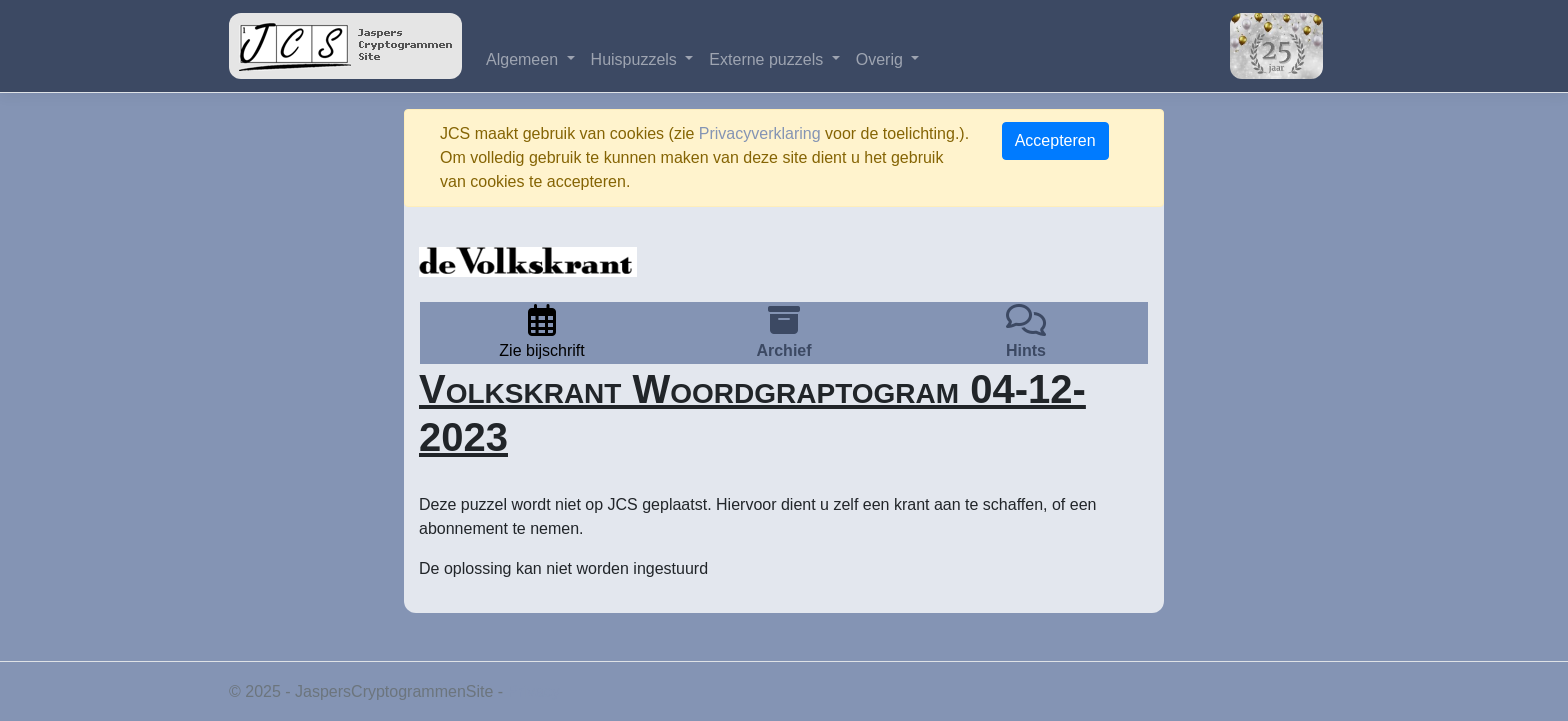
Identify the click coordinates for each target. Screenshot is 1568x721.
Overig (882, 59)
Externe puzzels (768, 59)
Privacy (534, 691)
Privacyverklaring (760, 133)
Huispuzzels (636, 59)
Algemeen (524, 59)
